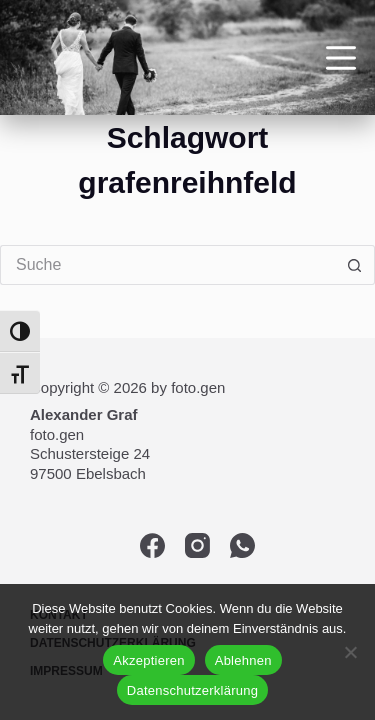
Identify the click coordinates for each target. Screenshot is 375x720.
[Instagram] (197, 545)
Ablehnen (243, 660)
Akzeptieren (148, 660)
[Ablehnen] (350, 652)
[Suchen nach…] (167, 265)
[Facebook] (152, 545)
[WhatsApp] (242, 545)
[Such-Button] (355, 265)
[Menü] (341, 58)
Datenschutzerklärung (192, 690)
